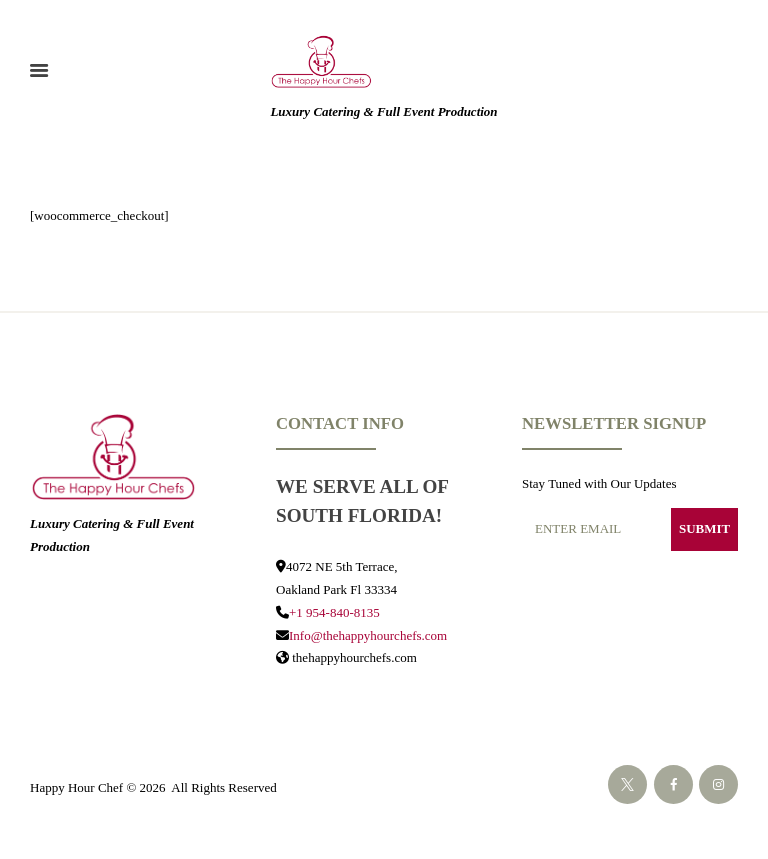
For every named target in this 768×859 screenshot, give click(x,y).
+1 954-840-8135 (334, 612)
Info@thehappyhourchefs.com (368, 635)
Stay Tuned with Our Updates (599, 483)
